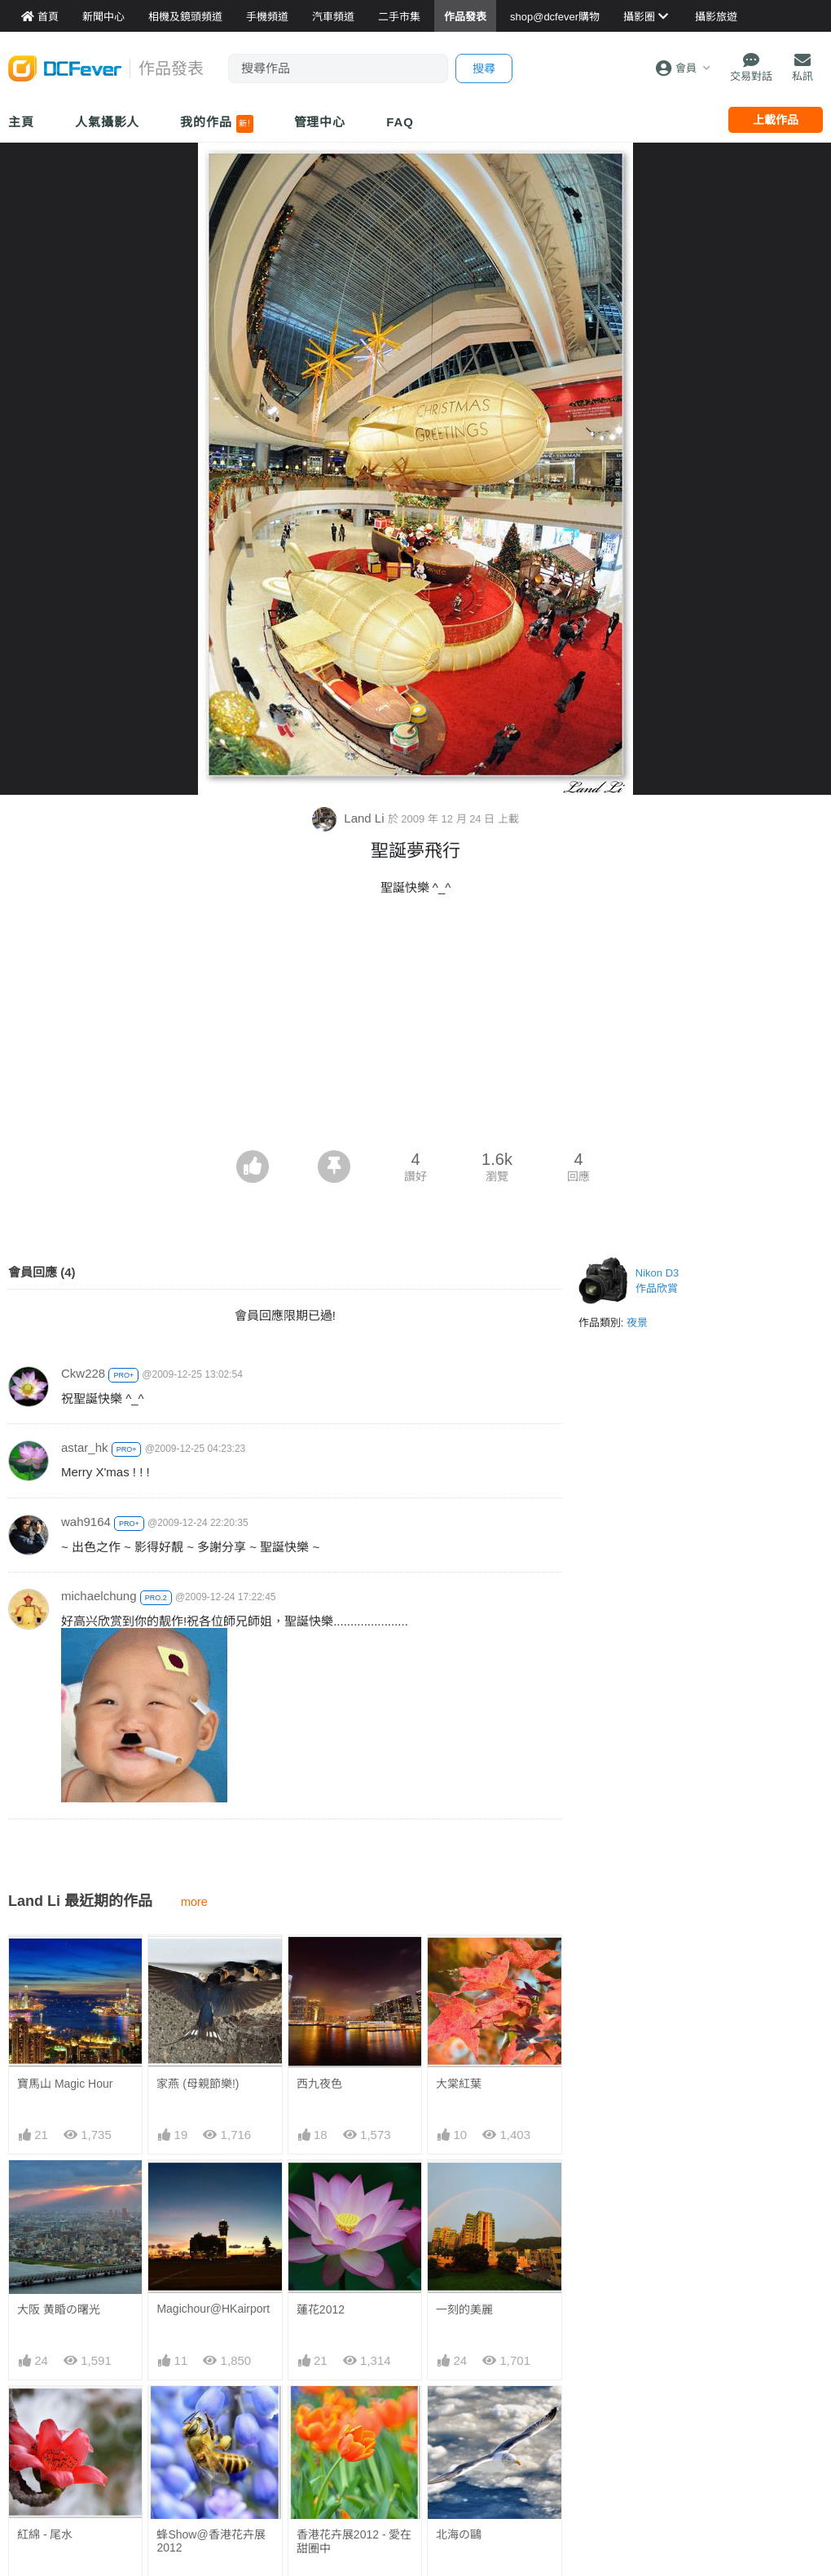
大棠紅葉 (458, 2083)
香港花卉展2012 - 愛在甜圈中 (354, 2541)
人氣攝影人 (107, 122)
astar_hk (84, 1447)
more (194, 1901)
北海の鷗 (458, 2534)
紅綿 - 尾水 (45, 2534)
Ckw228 (83, 1373)
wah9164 (86, 1521)
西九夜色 (319, 2083)
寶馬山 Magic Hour (64, 2083)
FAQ (400, 122)
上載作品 (775, 119)
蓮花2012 (321, 2309)
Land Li (350, 818)
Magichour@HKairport (213, 2308)
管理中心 (320, 122)
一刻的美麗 (464, 2309)
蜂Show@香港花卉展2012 (210, 2541)
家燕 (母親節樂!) (197, 2083)
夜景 (637, 1323)
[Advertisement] (415, 1028)
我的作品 (216, 124)
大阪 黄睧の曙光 (58, 2309)
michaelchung (99, 1596)
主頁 (21, 122)
